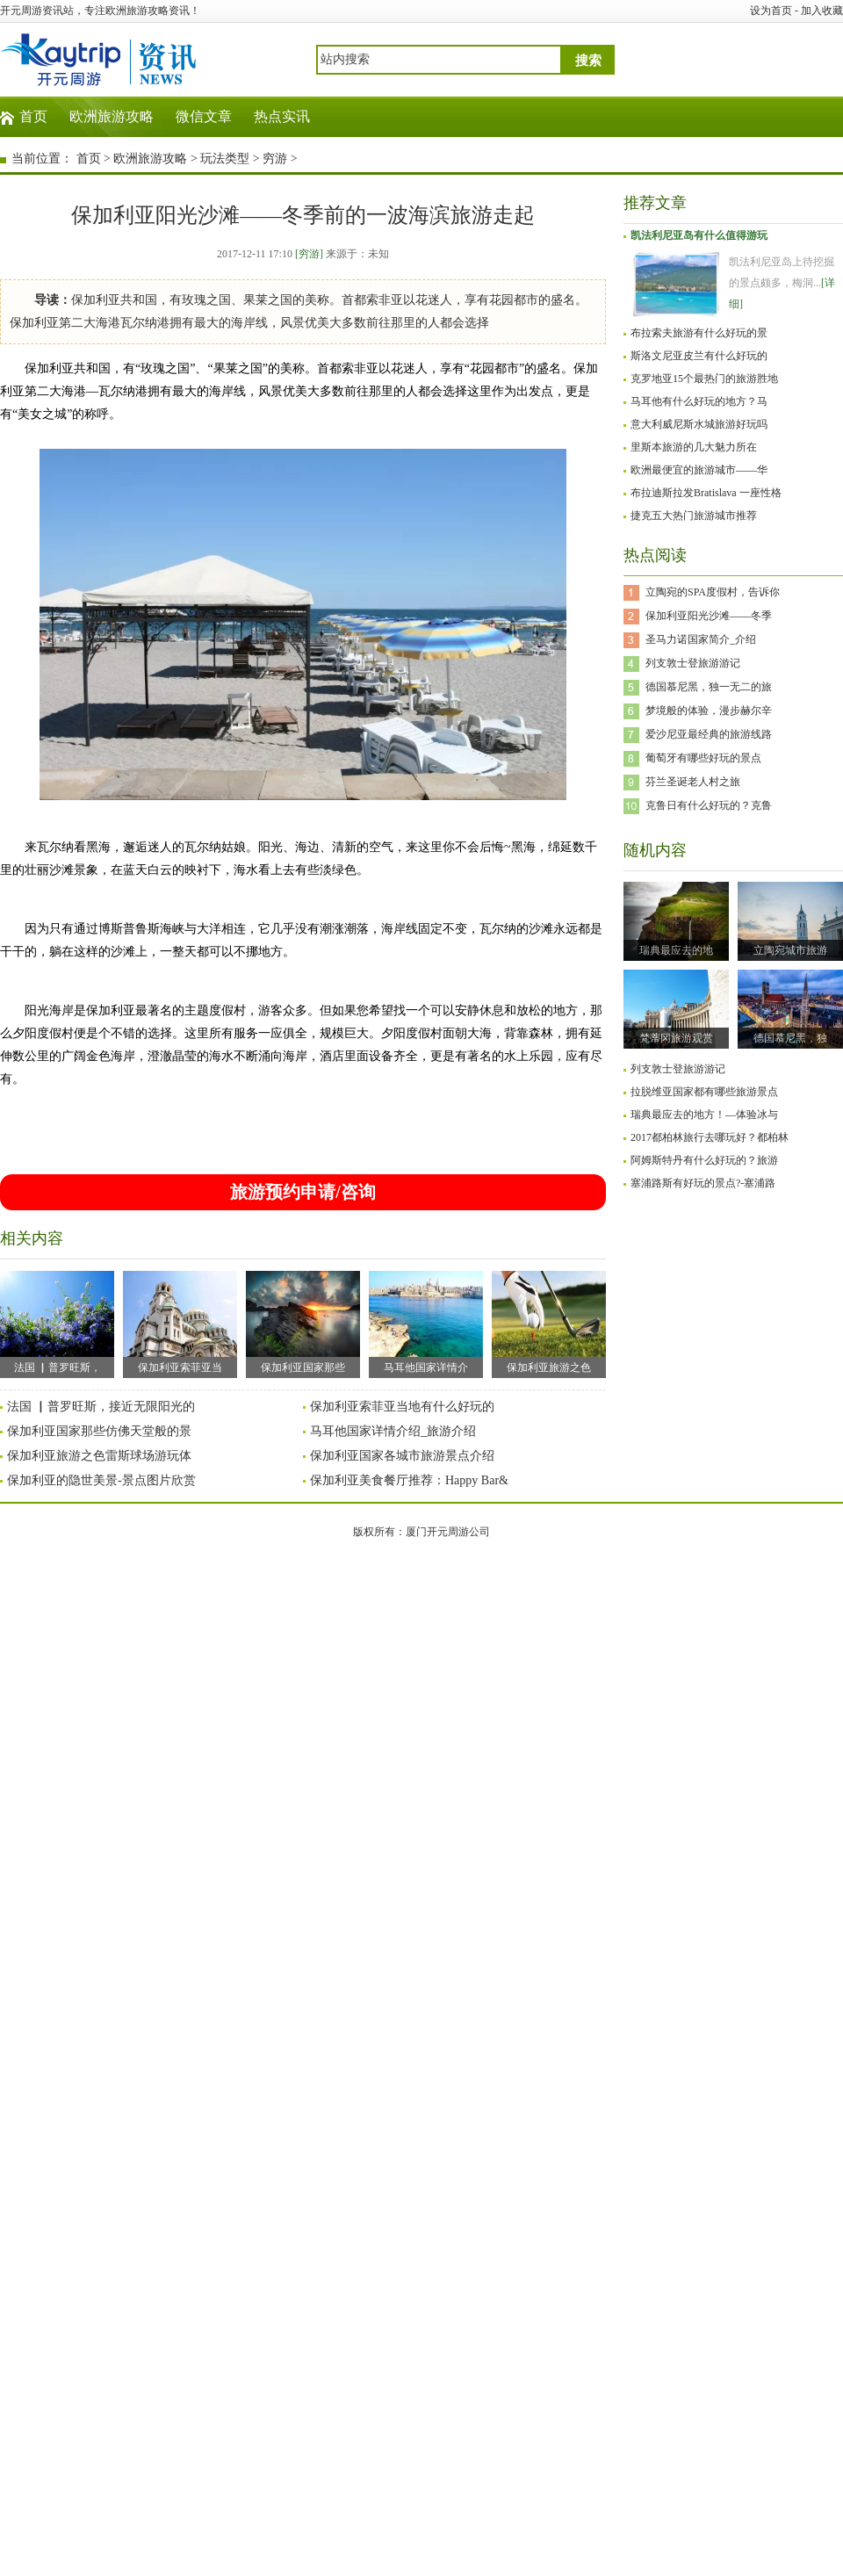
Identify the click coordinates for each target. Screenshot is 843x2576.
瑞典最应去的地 (676, 950)
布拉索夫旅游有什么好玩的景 (698, 333)
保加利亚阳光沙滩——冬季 (708, 616)
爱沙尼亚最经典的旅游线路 (708, 734)
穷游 (275, 158)
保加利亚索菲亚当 (180, 1322)
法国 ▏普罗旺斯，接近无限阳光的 (101, 1406)
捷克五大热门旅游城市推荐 (693, 515)
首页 (33, 116)
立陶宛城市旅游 (790, 950)
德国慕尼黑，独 (790, 1038)
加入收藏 (822, 10)
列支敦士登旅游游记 (692, 663)
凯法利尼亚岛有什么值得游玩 (698, 235)
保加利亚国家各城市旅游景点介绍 (402, 1455)
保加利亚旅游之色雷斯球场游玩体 (99, 1455)
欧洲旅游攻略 (111, 116)
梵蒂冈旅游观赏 (676, 1038)
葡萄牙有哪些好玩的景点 (703, 758)
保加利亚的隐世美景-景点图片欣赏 (101, 1480)
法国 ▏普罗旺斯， (57, 1322)
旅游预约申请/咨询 (303, 1191)
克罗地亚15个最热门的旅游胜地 (704, 378)
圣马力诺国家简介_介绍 (700, 639)
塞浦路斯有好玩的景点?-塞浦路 (702, 1183)
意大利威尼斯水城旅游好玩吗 (698, 424)
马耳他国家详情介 (426, 1322)
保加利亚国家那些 (303, 1322)
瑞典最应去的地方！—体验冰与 (704, 1114)
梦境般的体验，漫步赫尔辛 (708, 710)
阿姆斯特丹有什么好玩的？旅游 (704, 1160)
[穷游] (309, 254)
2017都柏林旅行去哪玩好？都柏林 (709, 1137)
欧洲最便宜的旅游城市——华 (698, 470)
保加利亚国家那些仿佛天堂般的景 (99, 1431)
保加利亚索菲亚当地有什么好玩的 (402, 1406)
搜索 (588, 61)
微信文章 (204, 116)
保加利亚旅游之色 (549, 1322)
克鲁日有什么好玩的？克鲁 (708, 805)
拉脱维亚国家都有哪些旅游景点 (704, 1092)
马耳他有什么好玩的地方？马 (698, 401)
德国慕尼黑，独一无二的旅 (708, 687)
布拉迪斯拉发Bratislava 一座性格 (706, 493)
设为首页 (771, 10)
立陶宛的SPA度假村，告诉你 (712, 592)
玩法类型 (224, 158)
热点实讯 (282, 116)
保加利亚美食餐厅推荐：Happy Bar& (409, 1480)
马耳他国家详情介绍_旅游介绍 (393, 1431)
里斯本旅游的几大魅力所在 (693, 447)
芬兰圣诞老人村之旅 (692, 782)
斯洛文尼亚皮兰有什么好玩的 (698, 356)
